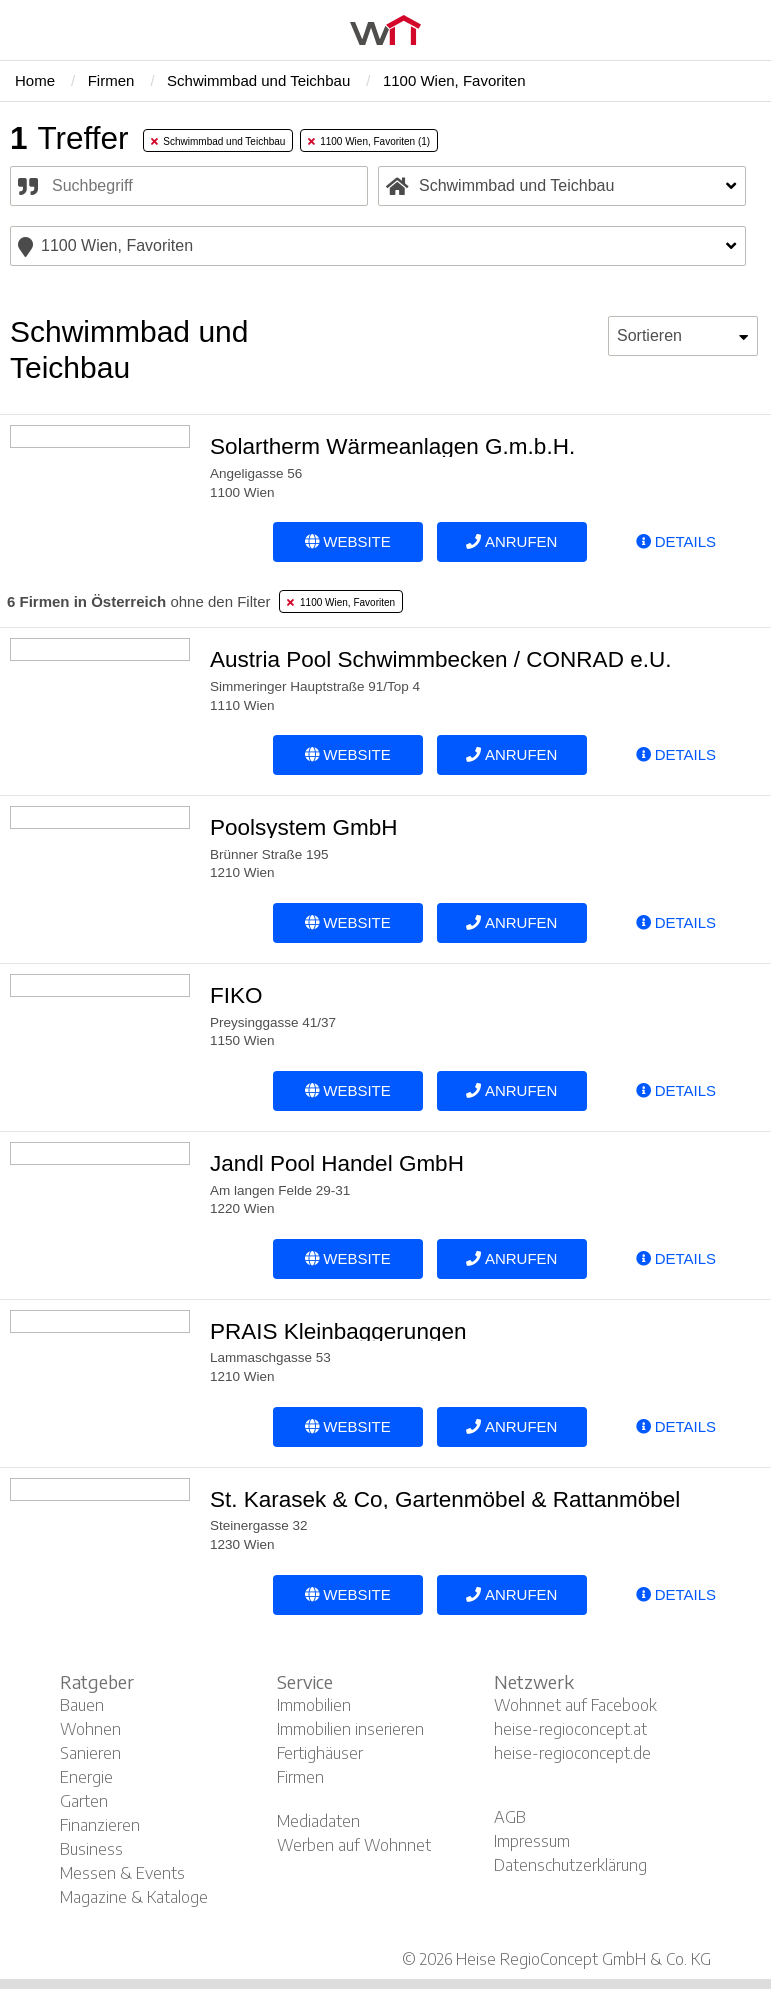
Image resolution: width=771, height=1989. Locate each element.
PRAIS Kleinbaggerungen (338, 1331)
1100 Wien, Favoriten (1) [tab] (369, 141)
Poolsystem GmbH (304, 827)
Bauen (82, 1705)
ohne (138, 601)
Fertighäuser (320, 1753)
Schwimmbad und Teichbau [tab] (218, 141)
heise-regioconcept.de (572, 1753)
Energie (86, 1777)
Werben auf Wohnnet (354, 1845)
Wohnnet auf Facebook (575, 1705)
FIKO (236, 995)
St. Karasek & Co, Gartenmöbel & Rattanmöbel (445, 1499)
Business (91, 1849)
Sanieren (90, 1753)
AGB (510, 1817)
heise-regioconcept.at (570, 1729)
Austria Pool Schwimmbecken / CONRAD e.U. (440, 659)
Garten (84, 1801)
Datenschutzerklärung (570, 1865)
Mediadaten (318, 1821)
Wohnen (90, 1729)
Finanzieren (100, 1825)
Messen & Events (122, 1873)
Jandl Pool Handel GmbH (337, 1163)
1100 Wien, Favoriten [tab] (341, 602)
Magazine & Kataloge (134, 1897)
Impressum (532, 1841)
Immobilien (314, 1705)
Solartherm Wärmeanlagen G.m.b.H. (392, 446)
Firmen (300, 1777)
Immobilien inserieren (350, 1729)
